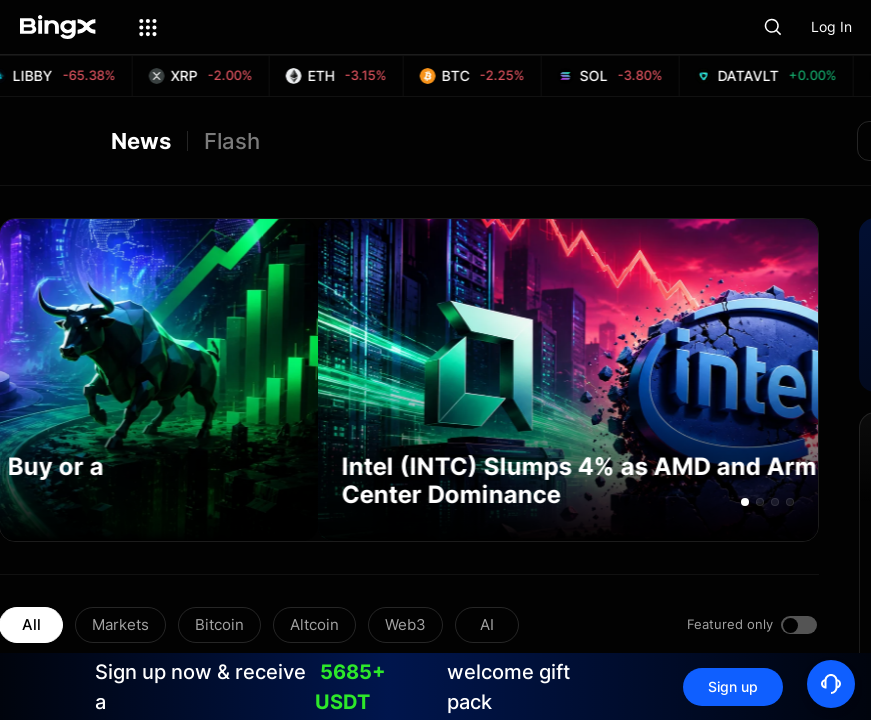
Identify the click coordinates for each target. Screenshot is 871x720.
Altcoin (314, 624)
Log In (831, 26)
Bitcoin (219, 624)
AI (487, 624)
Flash (232, 141)
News (141, 141)
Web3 (405, 624)
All (31, 624)
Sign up (733, 686)
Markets (120, 624)
